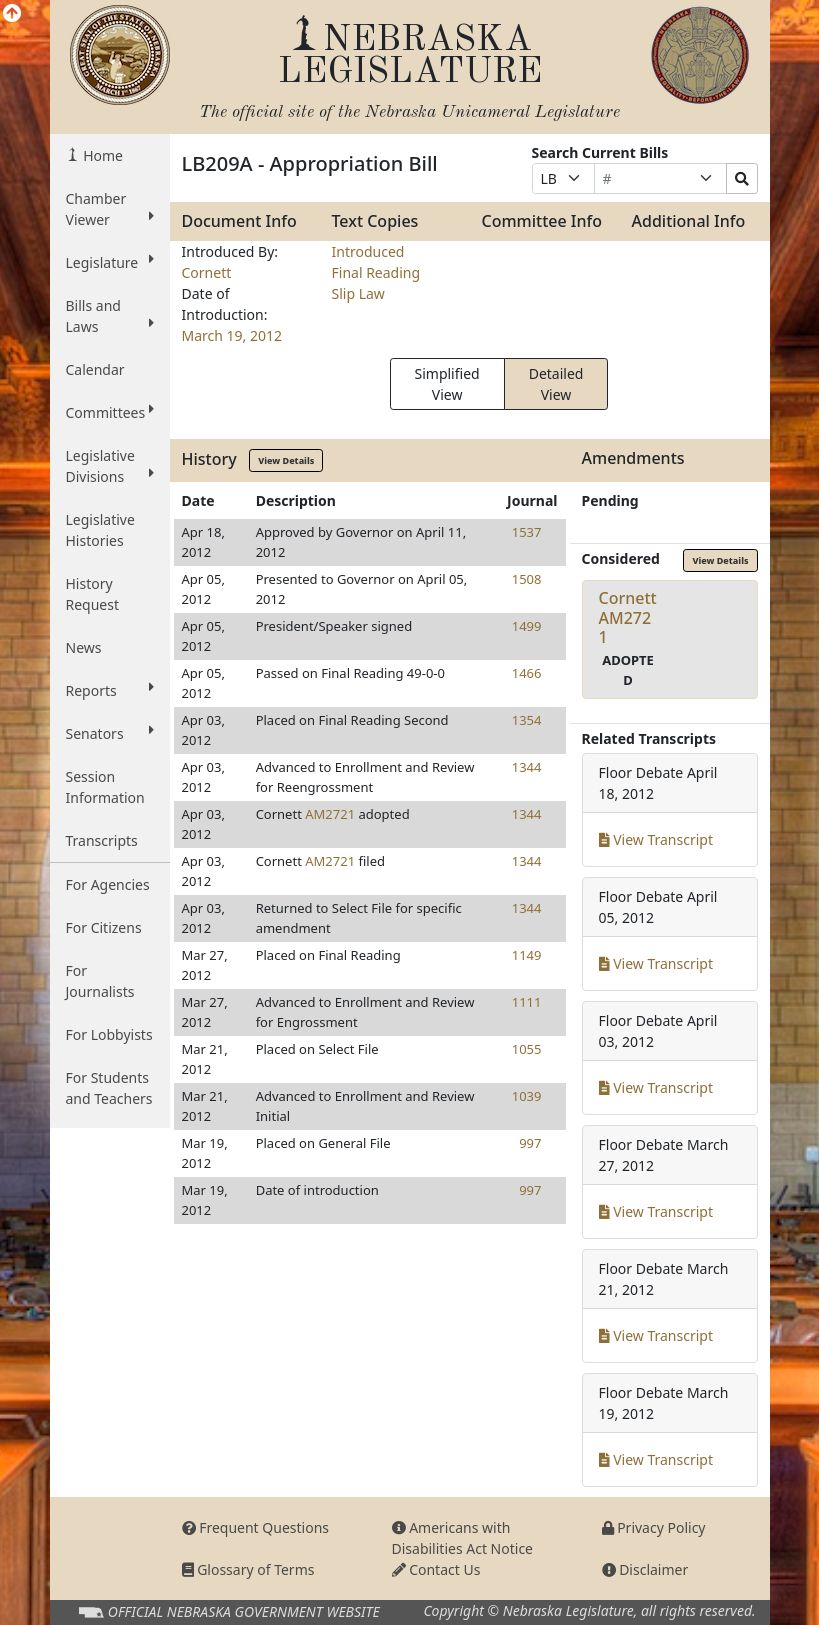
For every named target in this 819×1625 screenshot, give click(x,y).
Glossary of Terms (248, 1569)
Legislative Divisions (110, 466)
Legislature (110, 262)
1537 (527, 532)
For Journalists (100, 981)
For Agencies (108, 884)
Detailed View (556, 384)
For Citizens (104, 927)
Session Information (105, 787)
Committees (110, 412)
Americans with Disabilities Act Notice (463, 1538)
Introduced (368, 251)
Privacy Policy (654, 1527)
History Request (93, 594)
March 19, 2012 (232, 335)
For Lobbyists (109, 1034)
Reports (110, 690)
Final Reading (376, 272)
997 (530, 1143)
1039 (527, 1096)
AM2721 (330, 814)
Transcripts (102, 840)
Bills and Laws (110, 316)
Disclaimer (645, 1569)
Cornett (207, 272)
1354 (527, 720)
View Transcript (656, 839)
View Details (286, 460)
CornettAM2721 (628, 617)
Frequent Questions (256, 1527)
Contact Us (436, 1569)
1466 (527, 673)
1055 (527, 1049)
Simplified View (447, 384)
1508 (527, 579)
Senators (110, 733)
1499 (527, 626)
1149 (527, 955)
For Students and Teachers (109, 1088)
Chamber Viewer (110, 209)
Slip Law (358, 293)
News (84, 647)
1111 (527, 1002)
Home (101, 155)
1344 (527, 767)
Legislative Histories (100, 530)
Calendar (95, 369)
